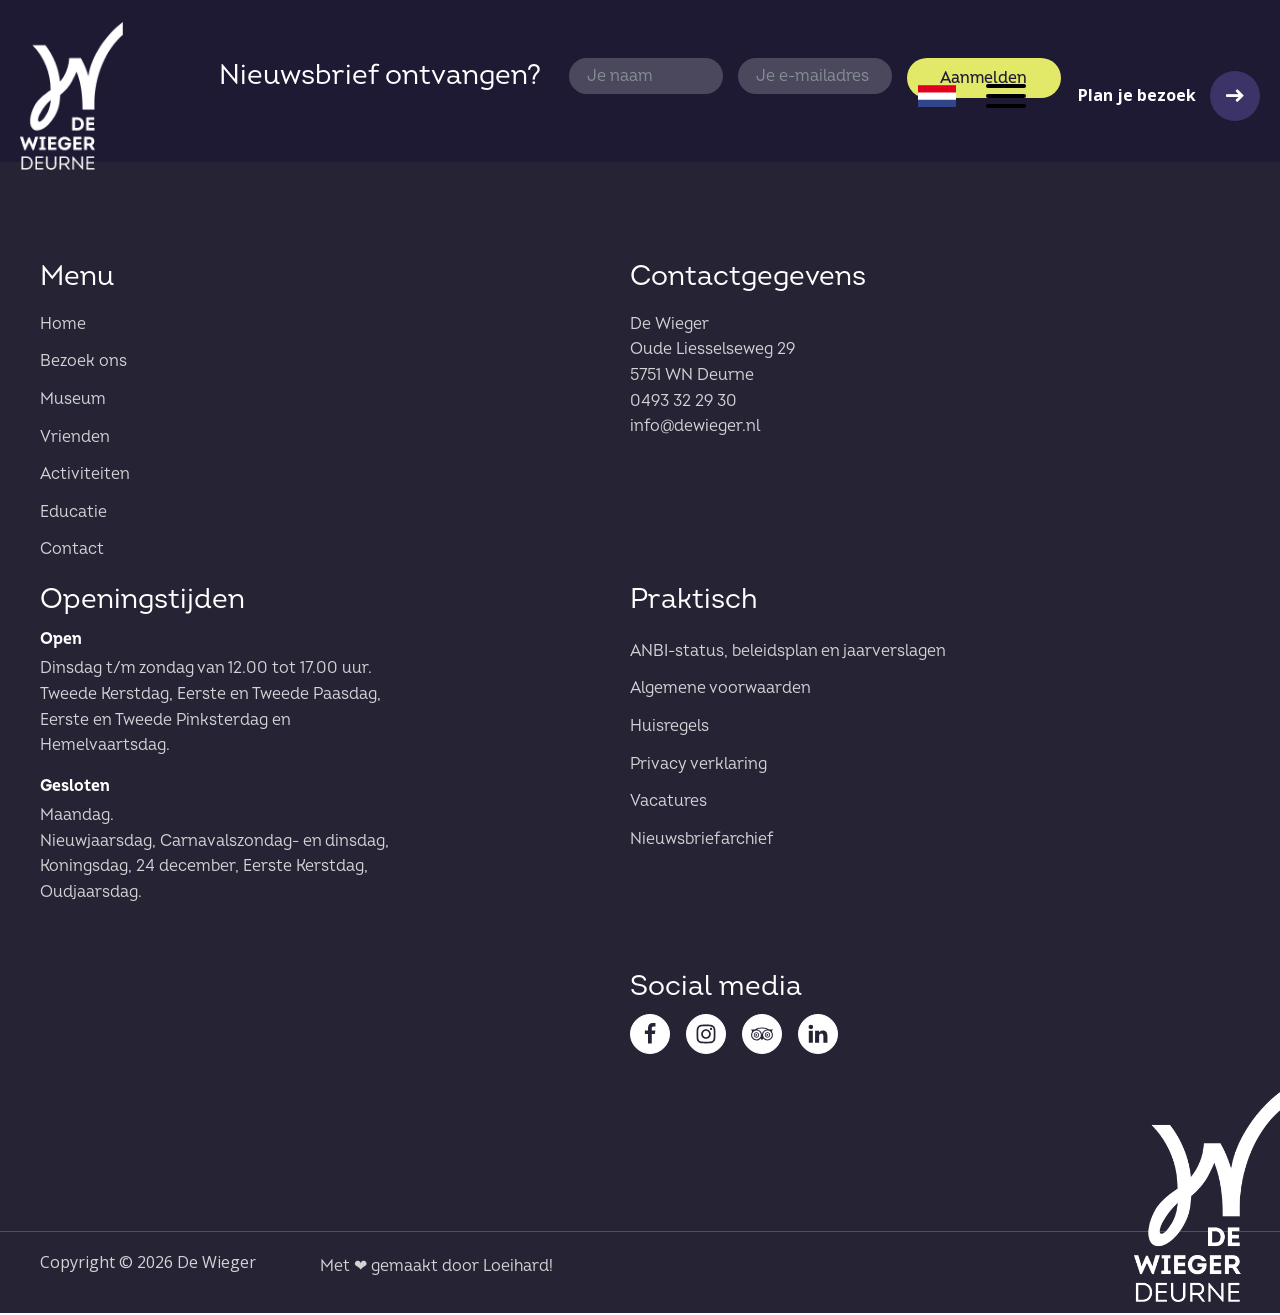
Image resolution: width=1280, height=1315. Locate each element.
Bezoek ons (83, 363)
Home (63, 326)
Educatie (73, 514)
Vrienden (75, 439)
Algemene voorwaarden (720, 690)
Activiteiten (85, 476)
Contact (72, 551)
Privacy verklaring (698, 766)
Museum (73, 401)
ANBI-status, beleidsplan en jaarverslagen (788, 653)
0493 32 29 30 (683, 403)
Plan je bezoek (1137, 95)
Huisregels (669, 728)
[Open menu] (1006, 96)
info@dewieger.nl (695, 428)
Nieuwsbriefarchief (702, 841)
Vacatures (668, 803)
